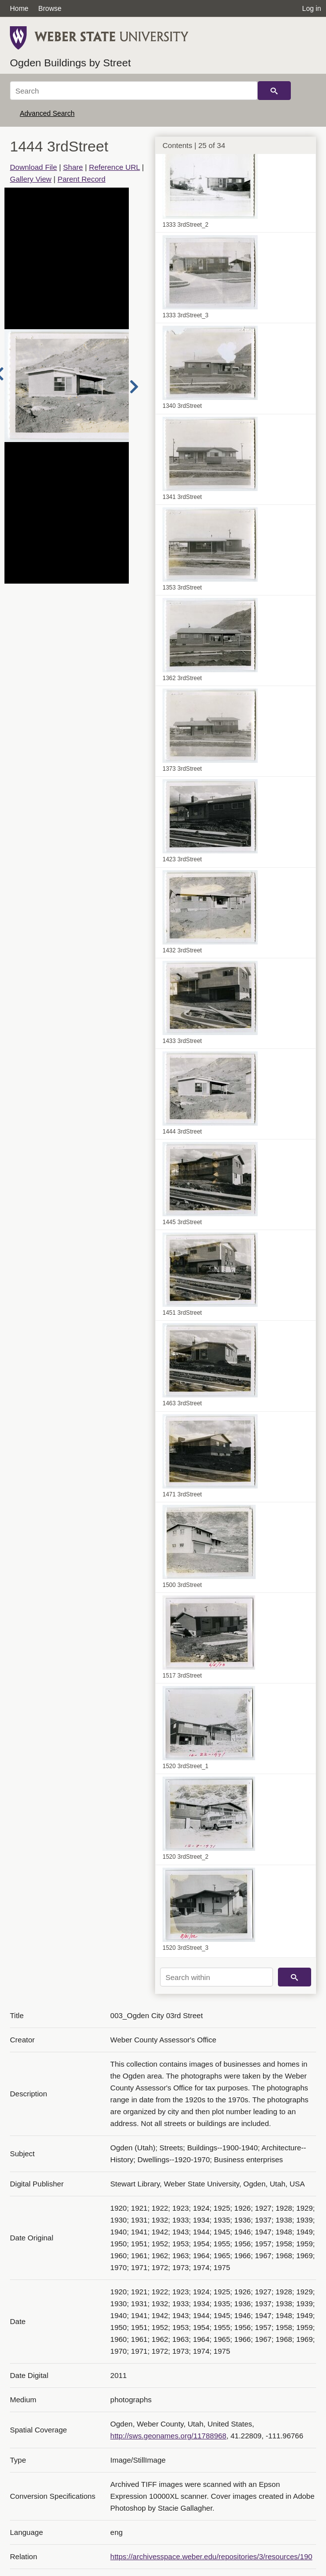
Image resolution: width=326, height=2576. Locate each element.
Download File (33, 167)
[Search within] (216, 1977)
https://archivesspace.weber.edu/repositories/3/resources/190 (211, 2556)
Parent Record (81, 179)
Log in (311, 8)
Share (73, 167)
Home (19, 8)
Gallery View (31, 179)
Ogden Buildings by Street (70, 62)
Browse (49, 8)
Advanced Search (47, 113)
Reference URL (114, 167)
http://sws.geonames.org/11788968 (168, 2435)
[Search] (134, 90)
